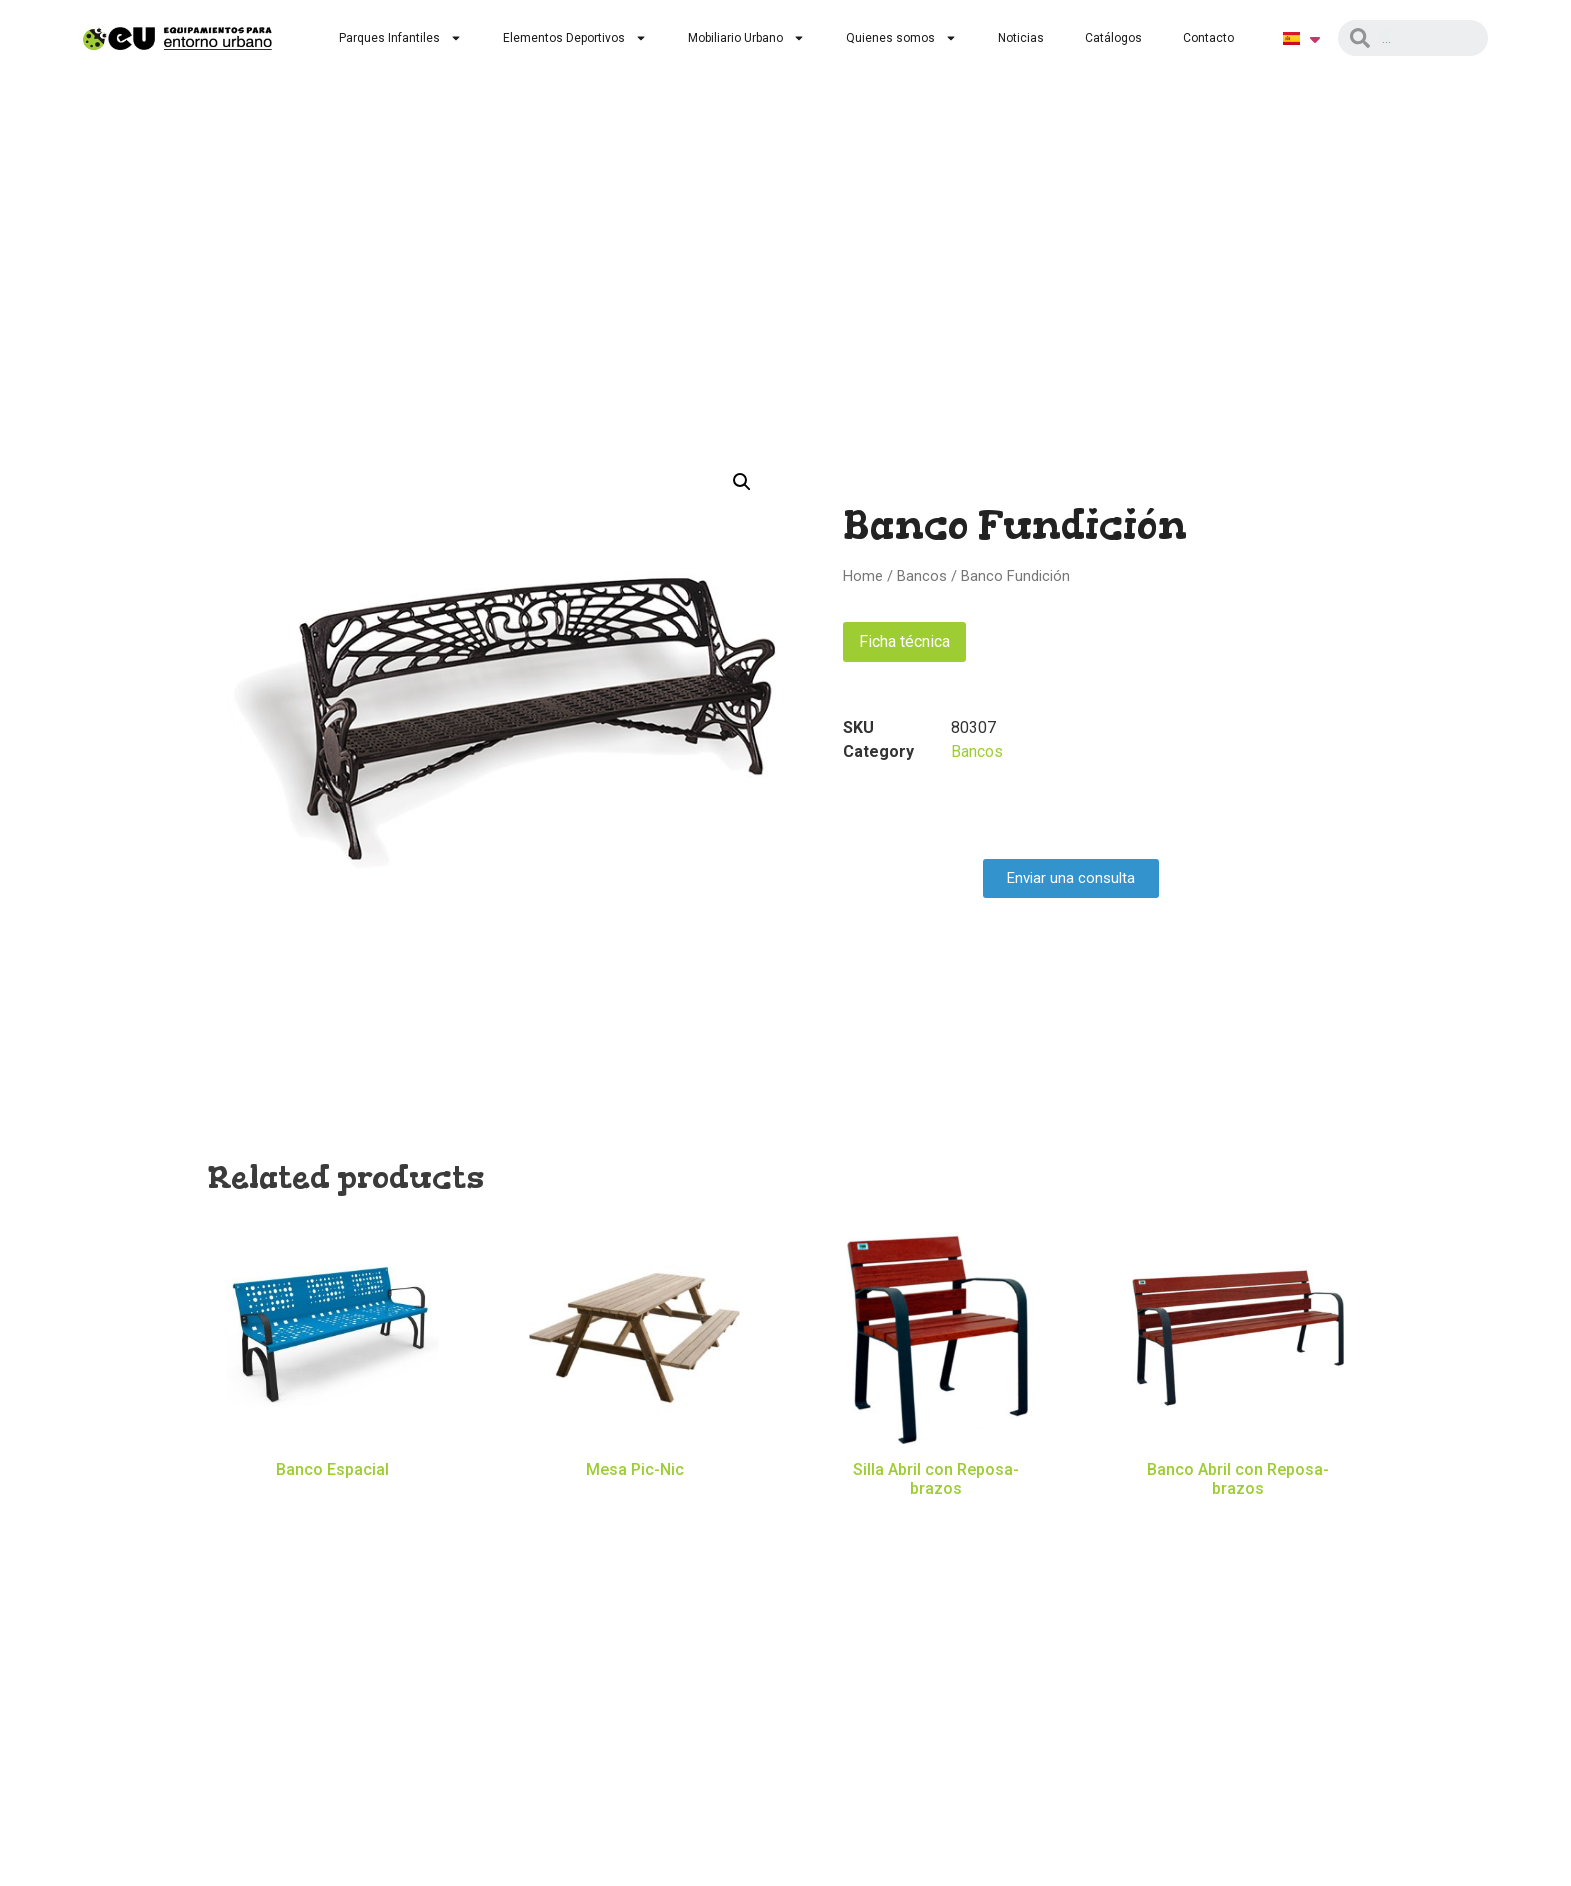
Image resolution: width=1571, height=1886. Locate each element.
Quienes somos (901, 38)
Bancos (922, 576)
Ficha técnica (904, 641)
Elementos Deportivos (575, 38)
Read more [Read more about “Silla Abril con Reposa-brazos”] (936, 1518)
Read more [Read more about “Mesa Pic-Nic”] (635, 1499)
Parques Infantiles (400, 38)
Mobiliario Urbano (746, 38)
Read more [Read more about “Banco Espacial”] (333, 1499)
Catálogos (1113, 38)
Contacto (1208, 38)
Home (863, 576)
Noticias (1021, 38)
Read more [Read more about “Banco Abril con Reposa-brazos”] (1238, 1518)
